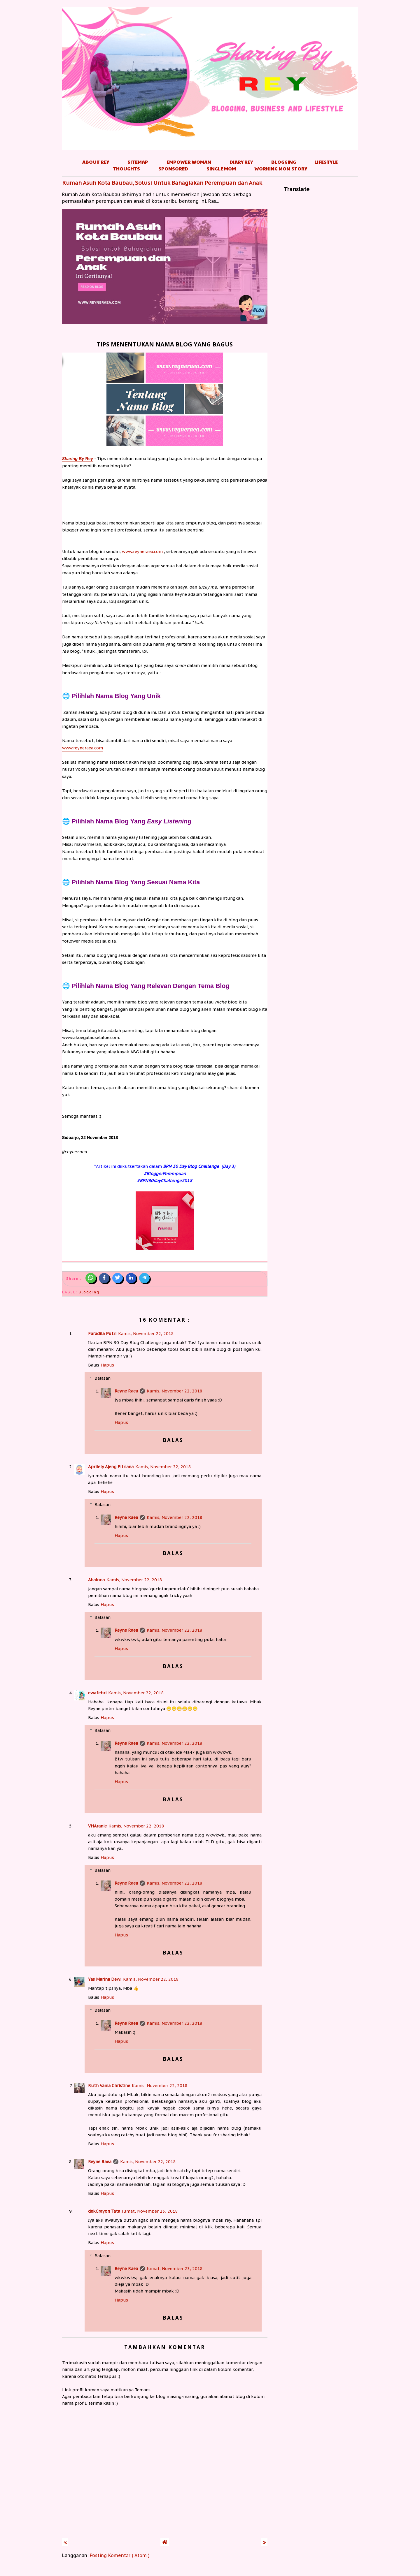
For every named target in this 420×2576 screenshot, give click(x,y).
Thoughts (126, 168)
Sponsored (173, 168)
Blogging (283, 162)
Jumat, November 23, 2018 (150, 2211)
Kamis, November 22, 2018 (146, 1333)
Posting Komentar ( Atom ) (120, 2555)
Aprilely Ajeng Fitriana (111, 1466)
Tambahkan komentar (164, 2347)
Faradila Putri (102, 1333)
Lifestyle (326, 162)
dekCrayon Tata (104, 2211)
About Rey (95, 162)
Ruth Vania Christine (109, 2085)
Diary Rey (241, 162)
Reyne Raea (126, 1391)
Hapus (107, 1365)
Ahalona (96, 1579)
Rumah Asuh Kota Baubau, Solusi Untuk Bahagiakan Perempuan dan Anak (162, 182)
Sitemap (137, 162)
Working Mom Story (280, 168)
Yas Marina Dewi (104, 1979)
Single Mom (221, 168)
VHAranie (97, 1826)
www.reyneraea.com (142, 551)
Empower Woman (189, 162)
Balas (93, 1365)
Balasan (102, 1378)
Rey (77, 458)
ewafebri (97, 1692)
